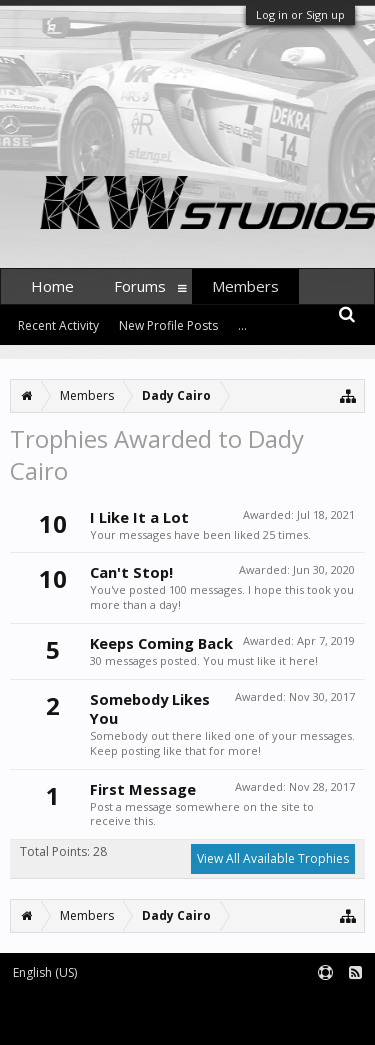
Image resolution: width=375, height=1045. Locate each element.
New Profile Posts (168, 325)
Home (52, 286)
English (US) (45, 972)
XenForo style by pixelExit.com (258, 1020)
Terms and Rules (325, 1006)
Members (245, 286)
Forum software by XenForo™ (85, 1020)
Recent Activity (58, 325)
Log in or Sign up (300, 14)
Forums (140, 286)
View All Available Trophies (273, 858)
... (242, 325)
